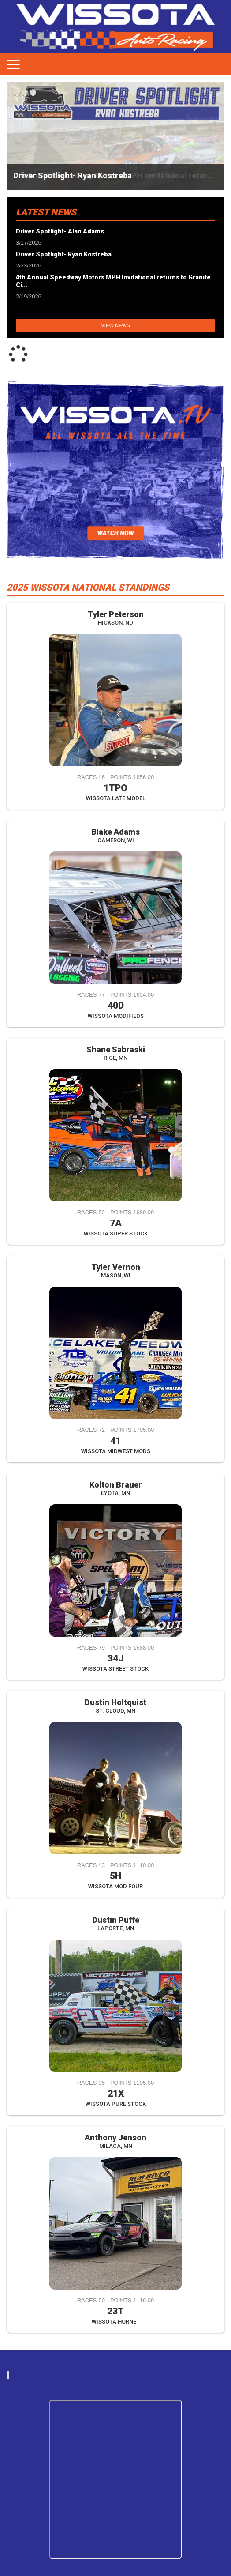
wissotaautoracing (120, 2374)
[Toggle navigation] (13, 64)
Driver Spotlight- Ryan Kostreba (72, 175)
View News (115, 325)
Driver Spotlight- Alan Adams (60, 231)
